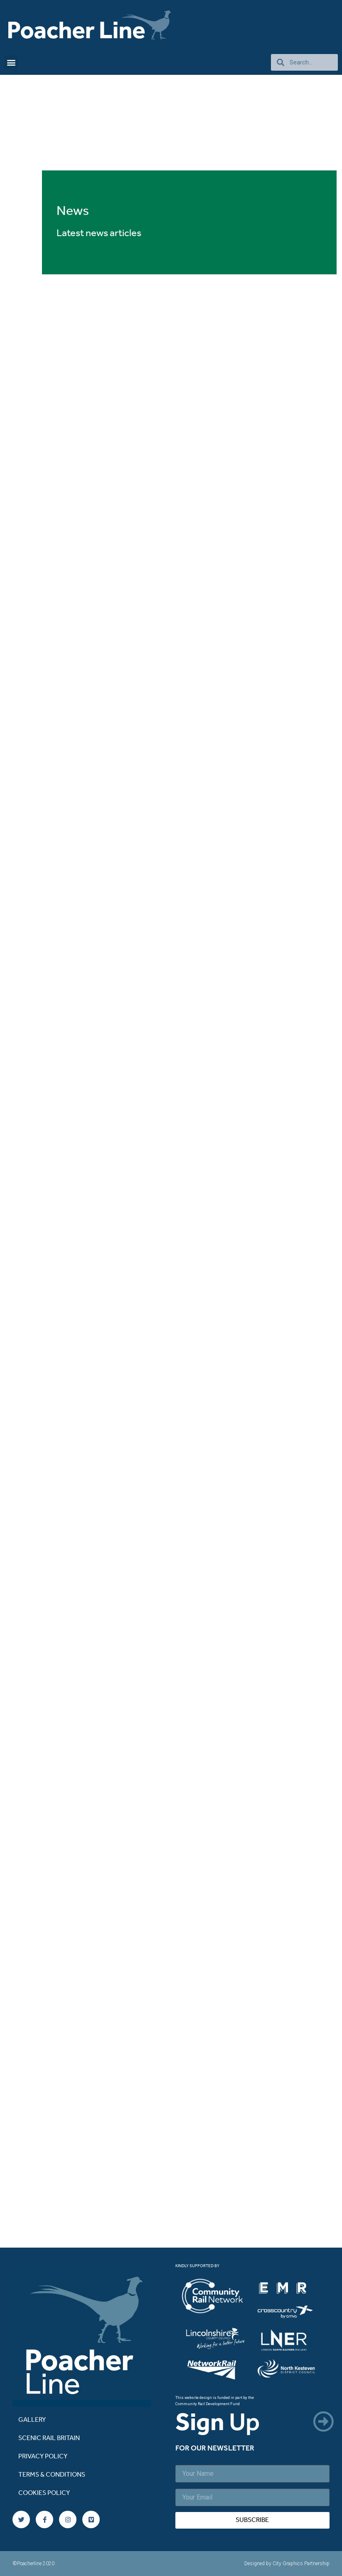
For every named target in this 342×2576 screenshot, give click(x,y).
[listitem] (217, 2297)
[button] (11, 62)
